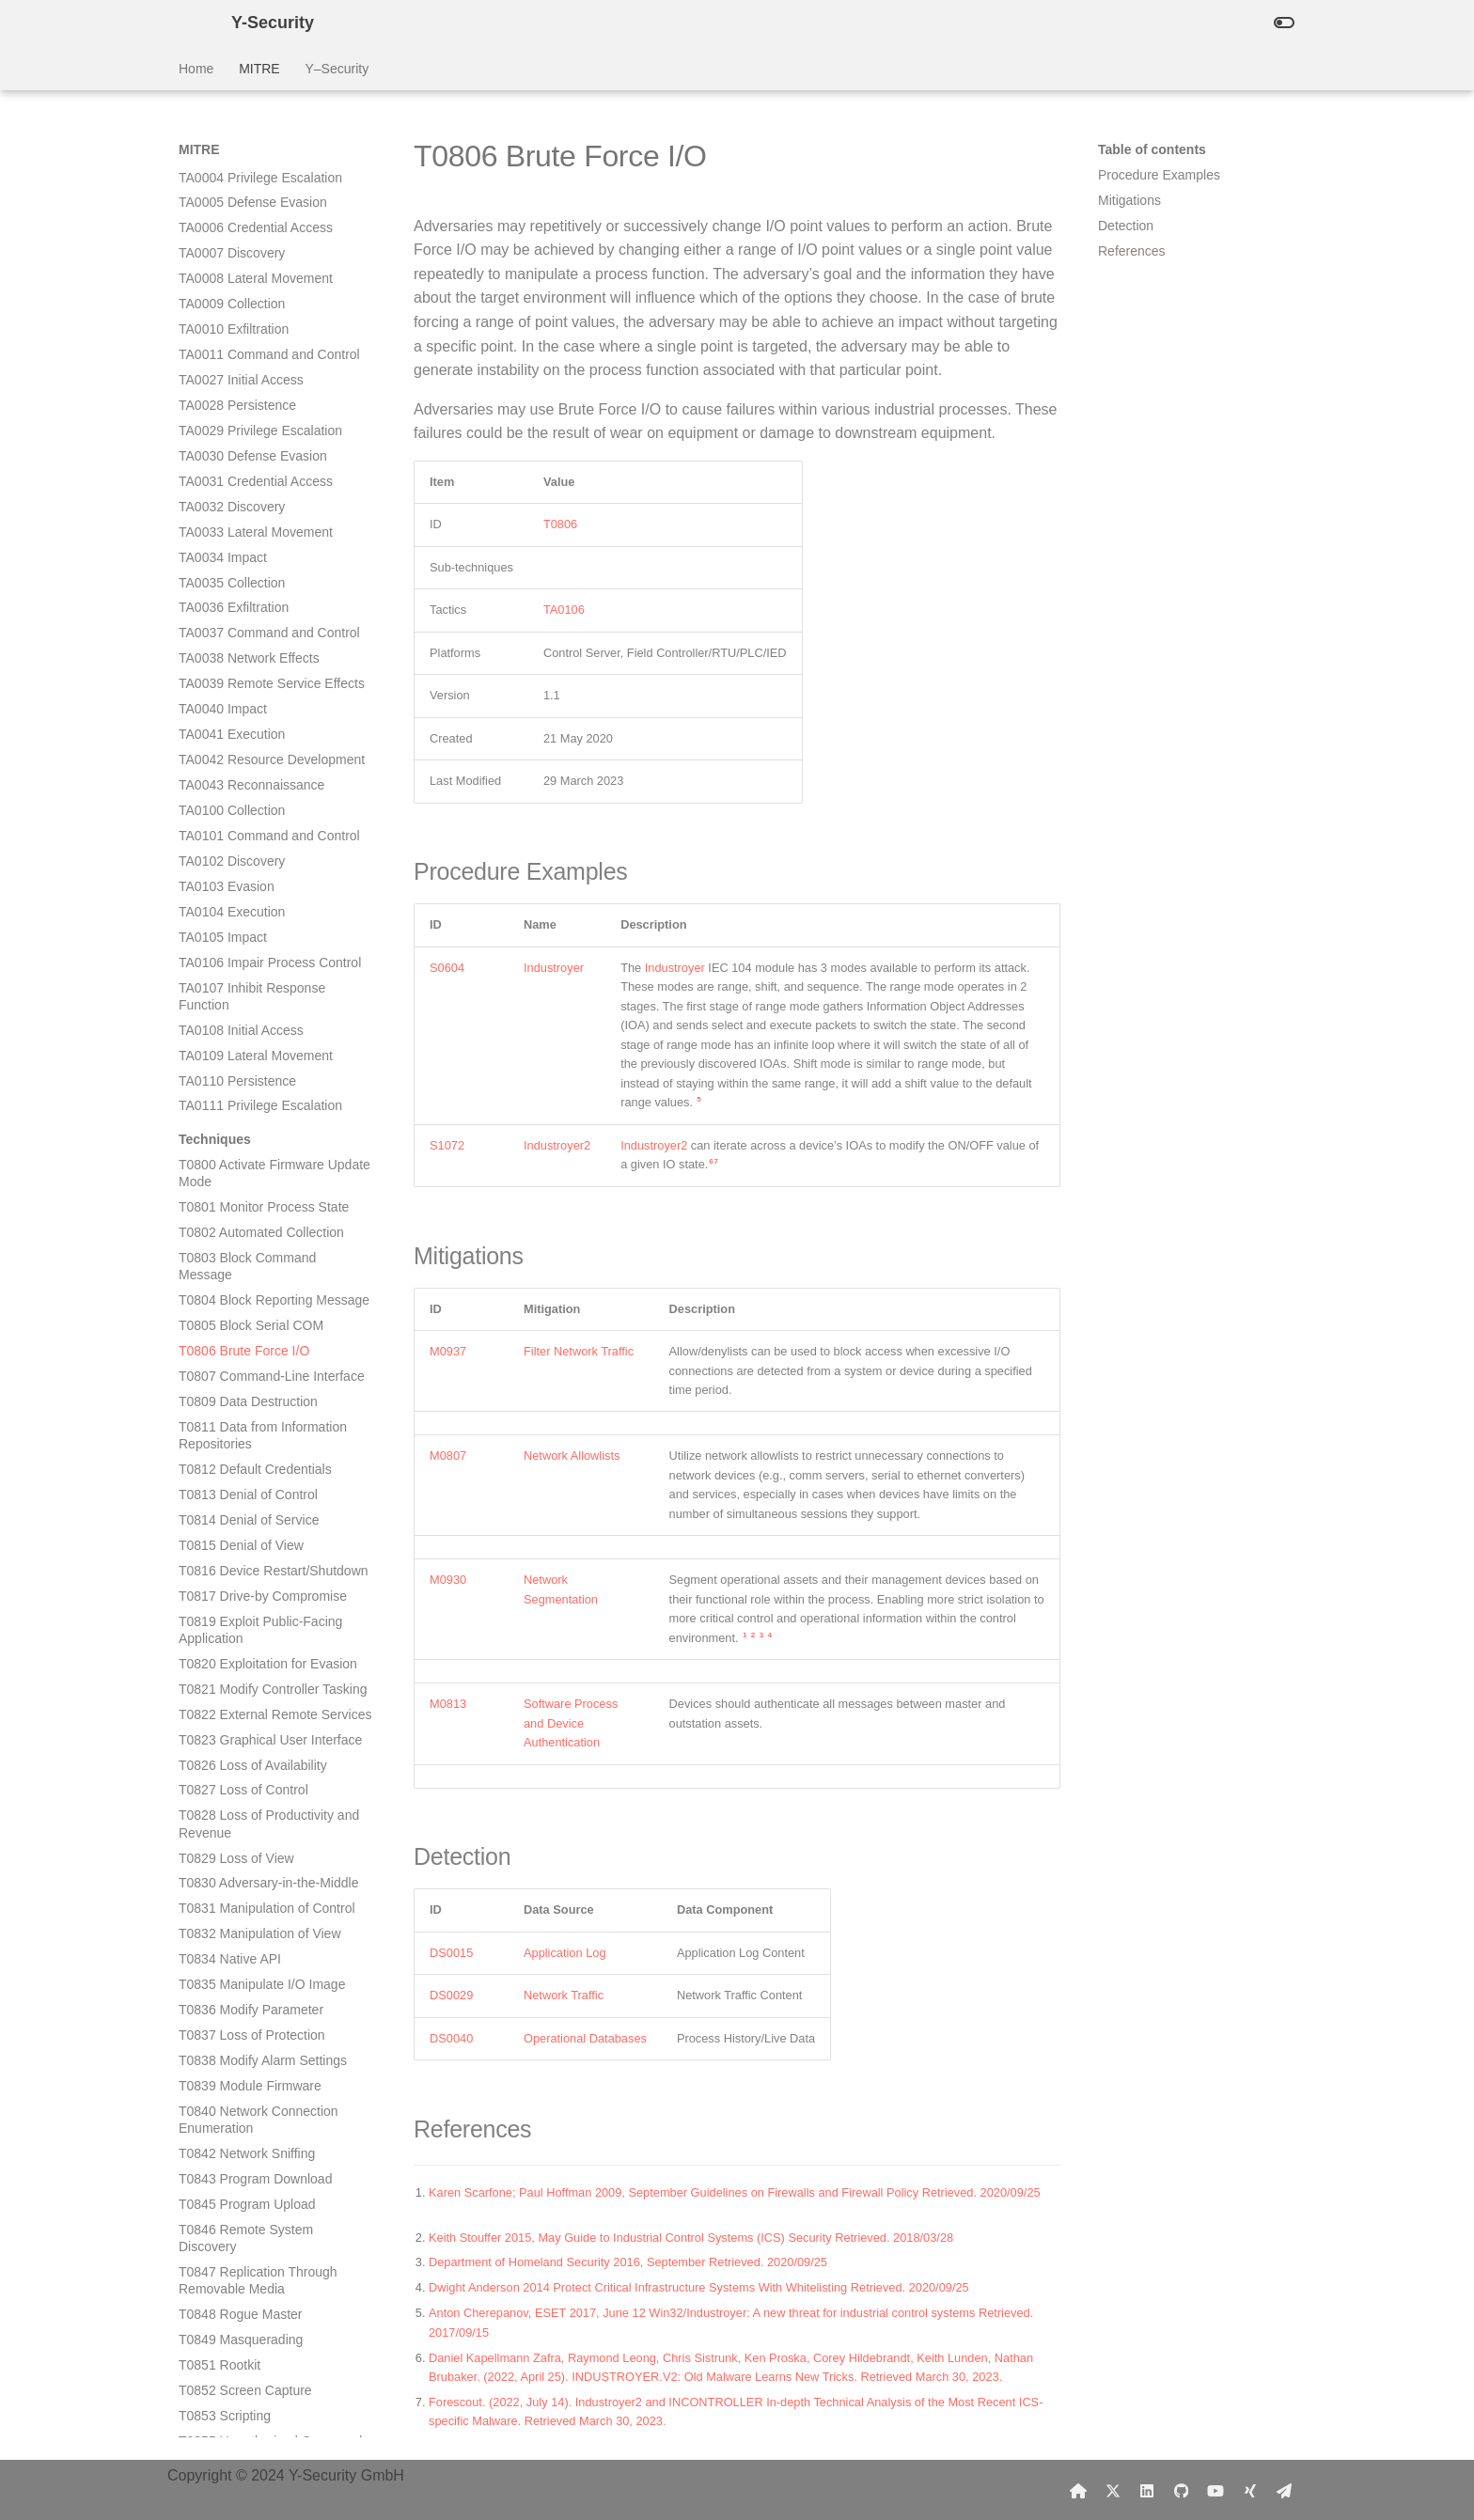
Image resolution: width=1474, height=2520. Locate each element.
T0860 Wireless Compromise (264, 1640)
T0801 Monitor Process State (264, 262)
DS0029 (451, 1995)
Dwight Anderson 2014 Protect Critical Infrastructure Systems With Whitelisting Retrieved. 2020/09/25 (700, 2287)
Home (196, 68)
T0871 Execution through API (264, 1961)
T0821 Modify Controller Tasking (273, 744)
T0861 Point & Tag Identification (271, 1665)
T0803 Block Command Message (247, 321)
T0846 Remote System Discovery (246, 1293)
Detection (1125, 225)
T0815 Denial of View (241, 600)
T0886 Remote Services (249, 2342)
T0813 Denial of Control (248, 549)
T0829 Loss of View (236, 913)
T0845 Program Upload (247, 1259)
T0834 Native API (230, 1014)
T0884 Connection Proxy (251, 2291)
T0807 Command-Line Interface (272, 431)
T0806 (560, 524)
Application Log (565, 1953)
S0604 (447, 968)
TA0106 (564, 610)
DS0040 (451, 2038)
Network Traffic (564, 1995)
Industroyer (554, 968)
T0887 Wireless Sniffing (248, 2366)
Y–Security (336, 68)
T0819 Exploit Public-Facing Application (260, 685)
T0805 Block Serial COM (251, 380)
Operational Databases (585, 2038)
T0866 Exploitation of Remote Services (265, 1835)
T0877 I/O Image (228, 2080)
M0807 (448, 1455)
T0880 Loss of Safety (241, 2156)
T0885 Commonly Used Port (262, 2316)
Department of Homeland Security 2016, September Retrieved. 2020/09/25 (630, 2262)
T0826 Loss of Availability (253, 820)
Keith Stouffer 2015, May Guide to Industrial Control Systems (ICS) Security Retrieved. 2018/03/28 (693, 2237)
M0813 (448, 1704)
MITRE (259, 68)
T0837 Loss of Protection (252, 1090)
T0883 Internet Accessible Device (254, 2258)
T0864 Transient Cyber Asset (264, 1758)
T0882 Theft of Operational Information (257, 2214)
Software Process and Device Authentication (571, 1723)
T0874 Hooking (223, 2054)
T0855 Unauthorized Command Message (270, 1505)
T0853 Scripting (225, 1471)
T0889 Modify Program (245, 2435)
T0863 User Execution (244, 1733)
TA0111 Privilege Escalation (260, 160)
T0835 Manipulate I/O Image (262, 1039)
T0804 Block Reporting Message (274, 355)
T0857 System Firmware (250, 1564)
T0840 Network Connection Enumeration (258, 1175)
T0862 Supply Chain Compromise (238, 1699)
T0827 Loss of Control (243, 845)
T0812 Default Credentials (255, 524)
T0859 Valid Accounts (242, 1614)
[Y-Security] (190, 22)
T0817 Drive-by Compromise (263, 651)
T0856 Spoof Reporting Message (275, 1538)
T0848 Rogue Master (241, 1369)
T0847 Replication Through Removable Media (258, 1336)
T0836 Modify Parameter (251, 1064)
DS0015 (451, 1953)
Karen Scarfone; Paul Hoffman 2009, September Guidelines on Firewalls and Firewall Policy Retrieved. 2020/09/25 (736, 2192)
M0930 (448, 1580)
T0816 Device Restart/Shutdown (273, 626)
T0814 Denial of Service (249, 575)
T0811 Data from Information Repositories (263, 491)
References (1132, 250)
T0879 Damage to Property (258, 2130)
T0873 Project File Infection (258, 2029)
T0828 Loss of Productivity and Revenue (269, 879)
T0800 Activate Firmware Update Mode (274, 228)
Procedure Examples (1159, 174)
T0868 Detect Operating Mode (267, 1894)
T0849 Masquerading (241, 1394)
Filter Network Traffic (579, 1351)
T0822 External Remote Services (275, 769)
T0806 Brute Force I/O (244, 406)
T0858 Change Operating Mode (271, 1589)
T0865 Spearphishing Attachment (241, 1792)
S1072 (447, 1145)
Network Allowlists (571, 1455)
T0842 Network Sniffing (247, 1208)
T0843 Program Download (255, 1234)
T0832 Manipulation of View (260, 988)
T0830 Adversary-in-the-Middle (268, 938)
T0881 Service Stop (236, 2180)
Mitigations (1129, 200)
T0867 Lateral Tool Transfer (259, 1868)
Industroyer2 (557, 1145)
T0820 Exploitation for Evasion (268, 719)
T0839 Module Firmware (250, 1141)
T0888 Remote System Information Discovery (246, 2401)
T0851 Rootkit (219, 1420)
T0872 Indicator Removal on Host (261, 1995)
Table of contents (1152, 149)
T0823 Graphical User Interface (270, 795)
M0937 (448, 1351)
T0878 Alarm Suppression (254, 2105)
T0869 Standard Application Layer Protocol (259, 1928)
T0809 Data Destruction (248, 456)
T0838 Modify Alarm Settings (263, 1115)
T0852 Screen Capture (245, 1445)
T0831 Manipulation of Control (267, 963)
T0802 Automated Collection (261, 287)
